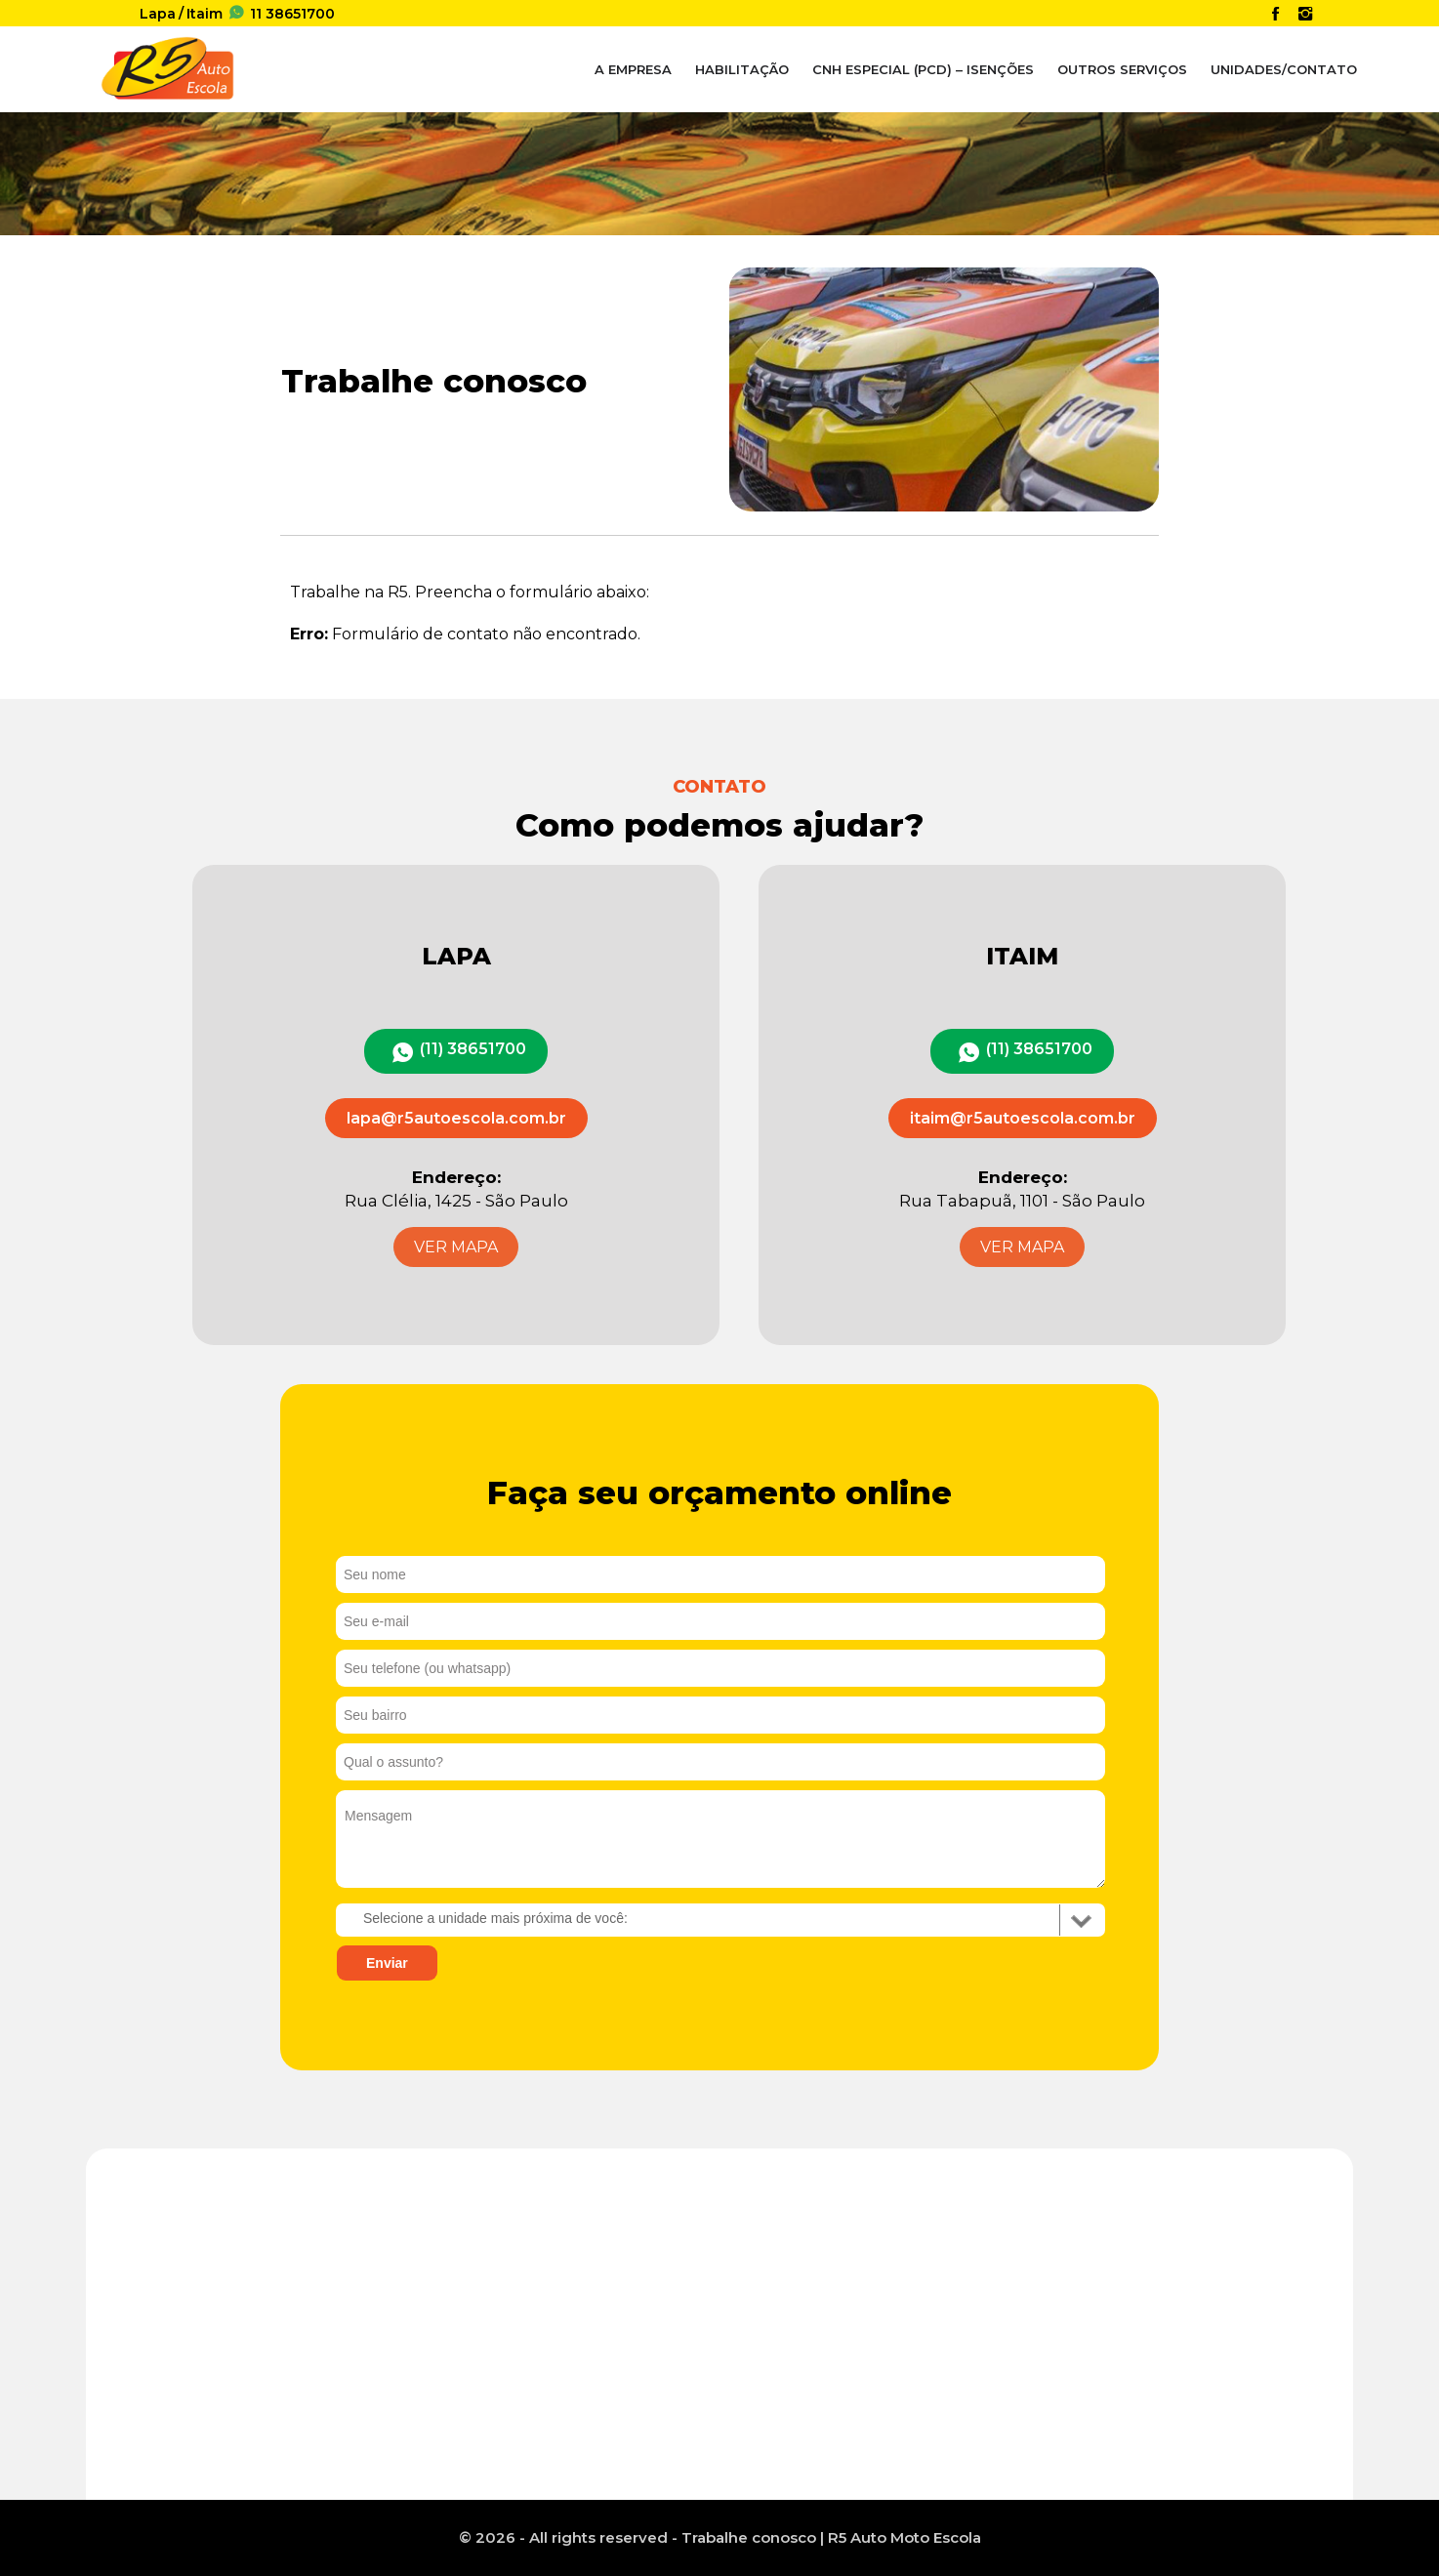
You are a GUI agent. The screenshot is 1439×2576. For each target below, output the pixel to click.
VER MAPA (456, 1247)
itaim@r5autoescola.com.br (1022, 1118)
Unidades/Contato (1284, 69)
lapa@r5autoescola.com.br (456, 1118)
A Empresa (633, 69)
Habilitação (742, 69)
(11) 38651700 (473, 1049)
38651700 (279, 13)
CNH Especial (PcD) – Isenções (923, 69)
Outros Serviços (1122, 69)
